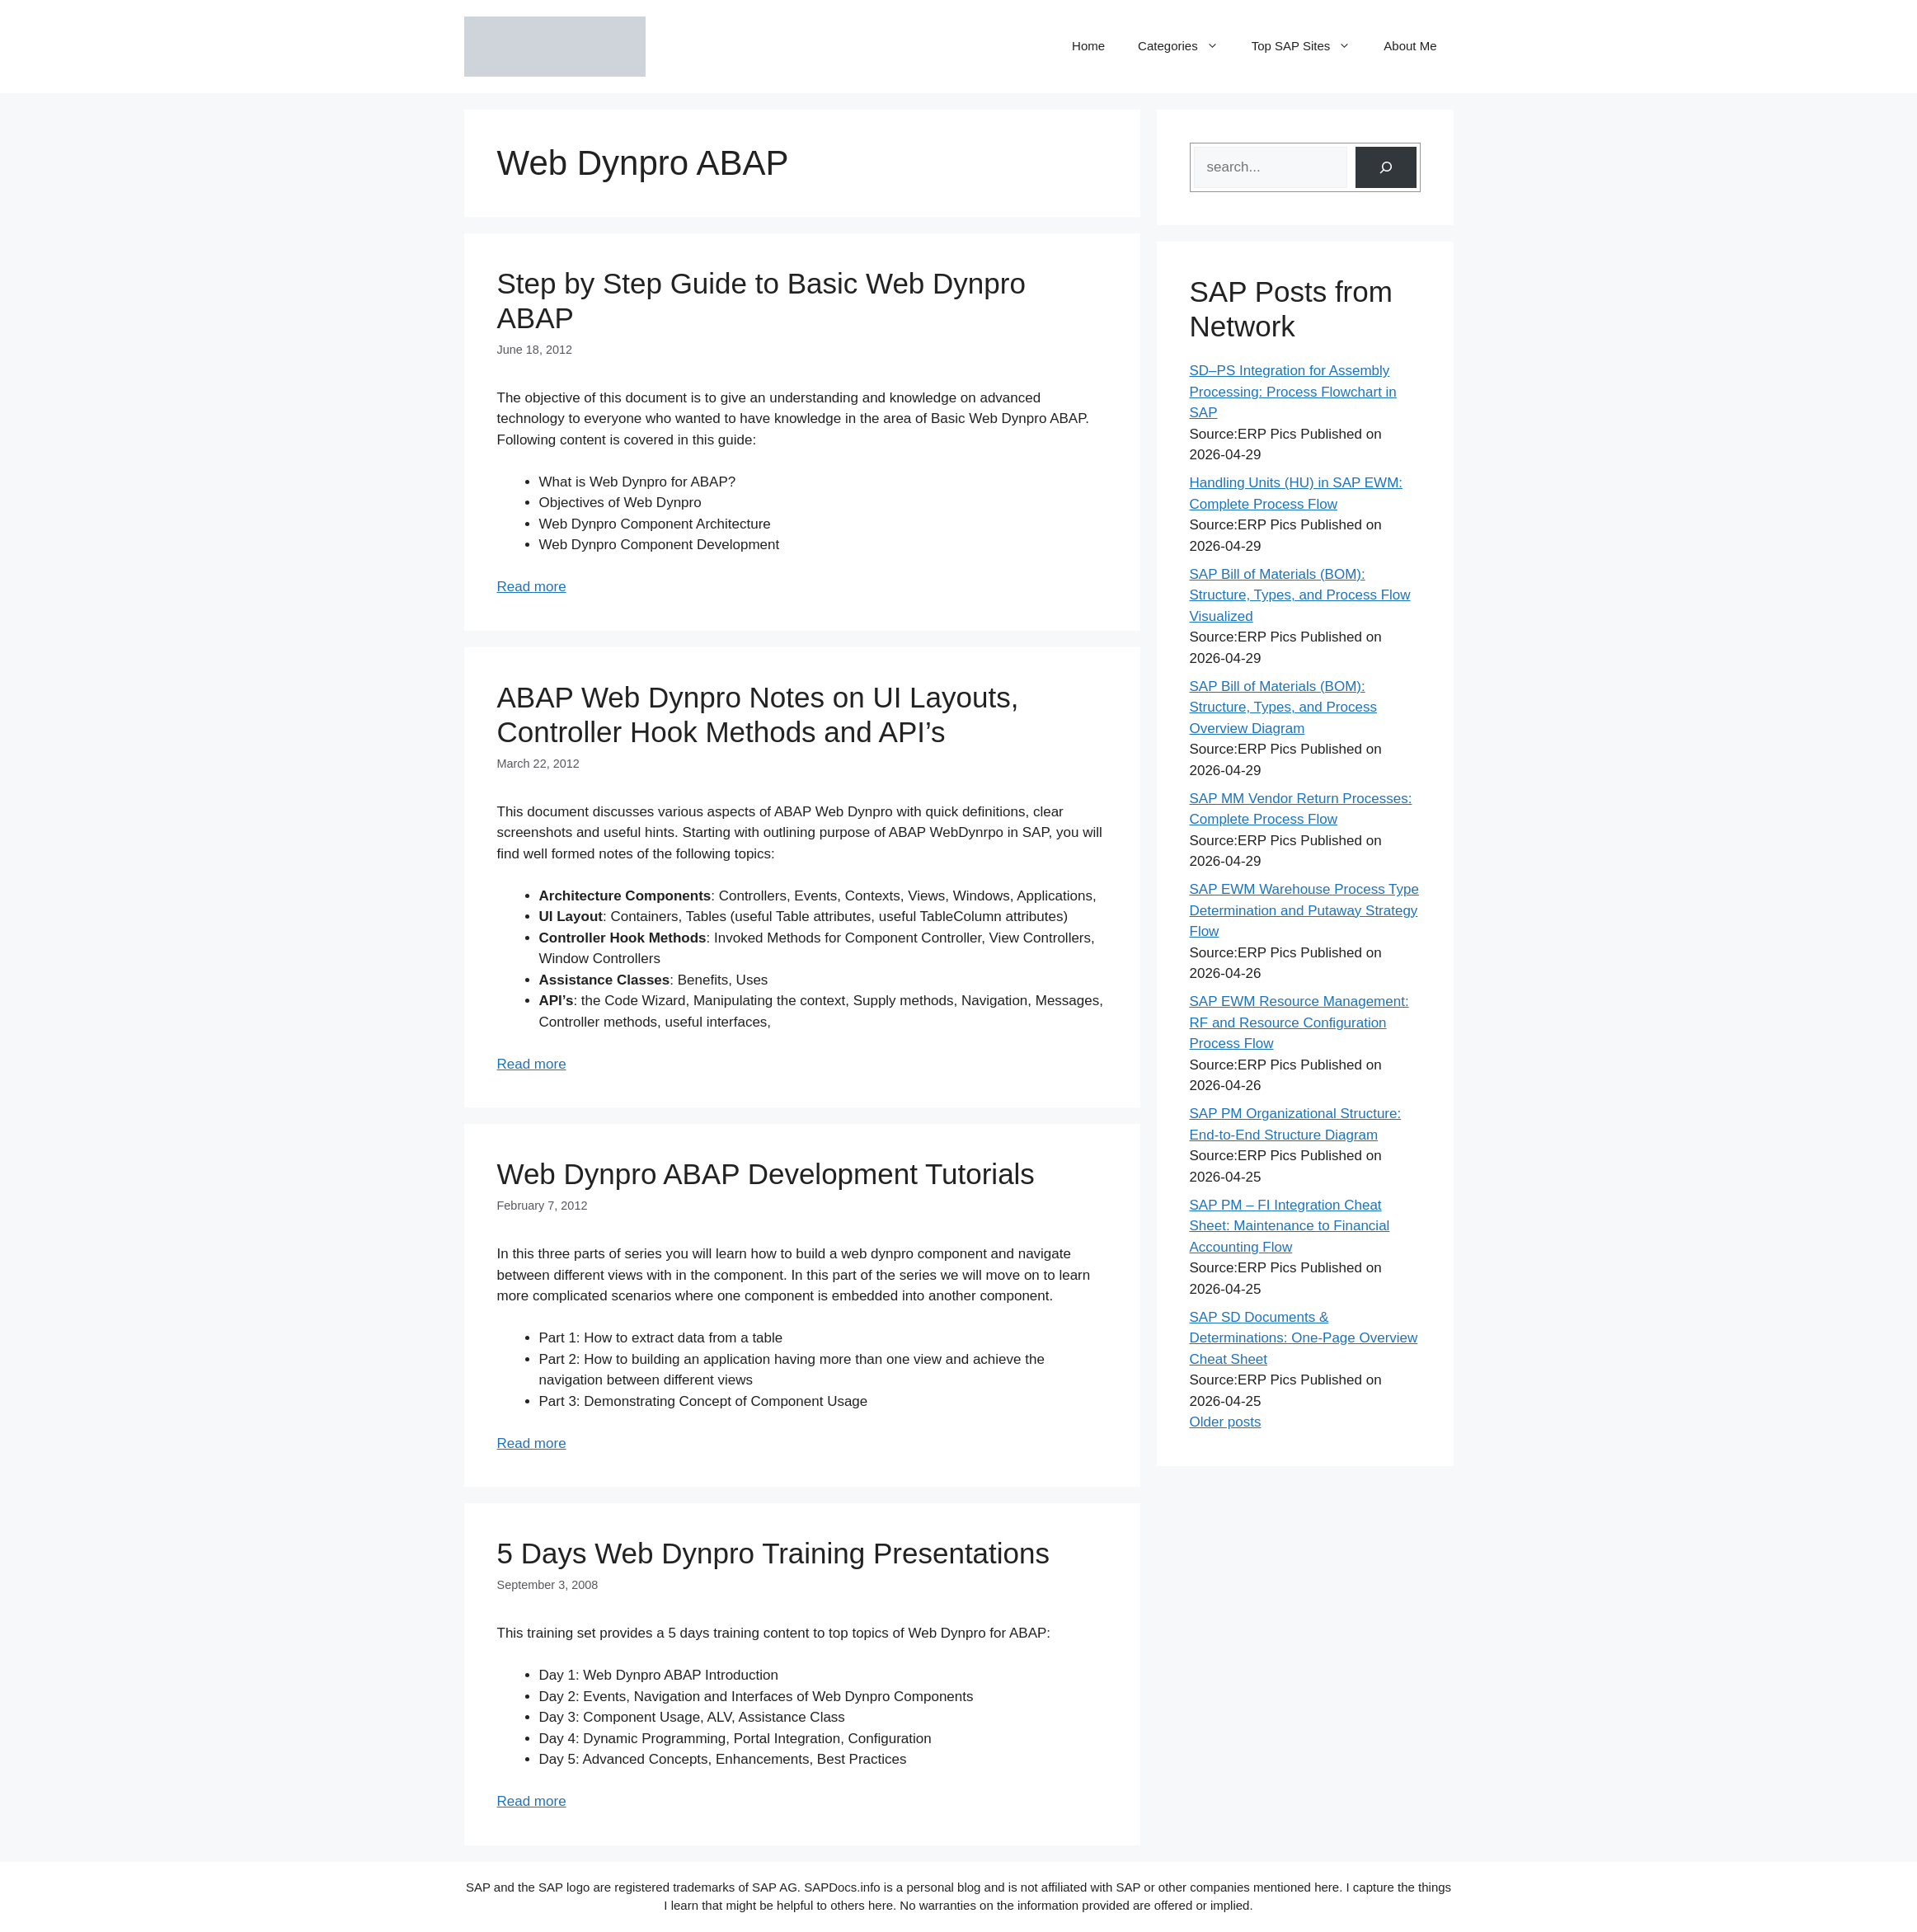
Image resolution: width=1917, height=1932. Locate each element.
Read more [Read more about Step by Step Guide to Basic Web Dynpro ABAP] (531, 587)
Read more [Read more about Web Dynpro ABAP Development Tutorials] (531, 1443)
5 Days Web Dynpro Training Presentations (773, 1553)
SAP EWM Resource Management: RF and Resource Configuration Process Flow (1299, 1022)
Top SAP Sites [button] (1310, 46)
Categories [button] (1186, 46)
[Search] (1386, 168)
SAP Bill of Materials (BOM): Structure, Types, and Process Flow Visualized (1300, 595)
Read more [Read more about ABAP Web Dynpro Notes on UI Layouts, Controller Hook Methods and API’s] (531, 1064)
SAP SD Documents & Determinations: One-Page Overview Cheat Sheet (1304, 1338)
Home (1088, 46)
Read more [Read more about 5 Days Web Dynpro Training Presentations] (531, 1801)
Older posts (1226, 1422)
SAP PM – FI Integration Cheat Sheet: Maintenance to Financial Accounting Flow (1290, 1226)
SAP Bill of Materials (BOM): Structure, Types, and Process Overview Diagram (1283, 707)
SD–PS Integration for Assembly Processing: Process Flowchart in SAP (1293, 392)
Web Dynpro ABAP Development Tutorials (766, 1174)
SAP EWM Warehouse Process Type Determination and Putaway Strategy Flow (1304, 910)
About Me (1410, 46)
